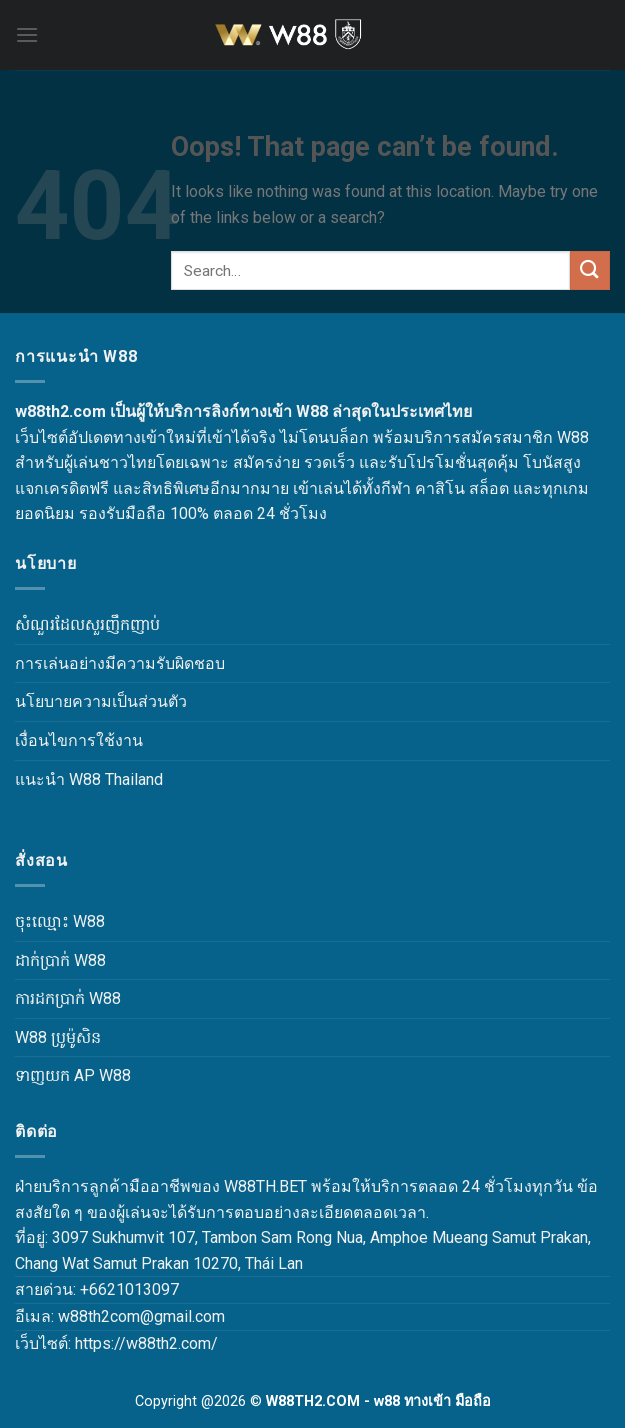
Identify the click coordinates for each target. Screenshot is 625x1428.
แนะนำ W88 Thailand (89, 779)
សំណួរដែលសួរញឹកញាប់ (87, 624)
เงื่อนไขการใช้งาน (79, 740)
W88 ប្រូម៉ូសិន (58, 1037)
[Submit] (590, 270)
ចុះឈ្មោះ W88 (60, 921)
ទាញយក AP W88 (73, 1075)
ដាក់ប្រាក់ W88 (60, 960)
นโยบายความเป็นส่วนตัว (101, 701)
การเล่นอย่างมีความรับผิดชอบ (120, 663)
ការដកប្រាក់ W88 (68, 998)
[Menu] (27, 34)
